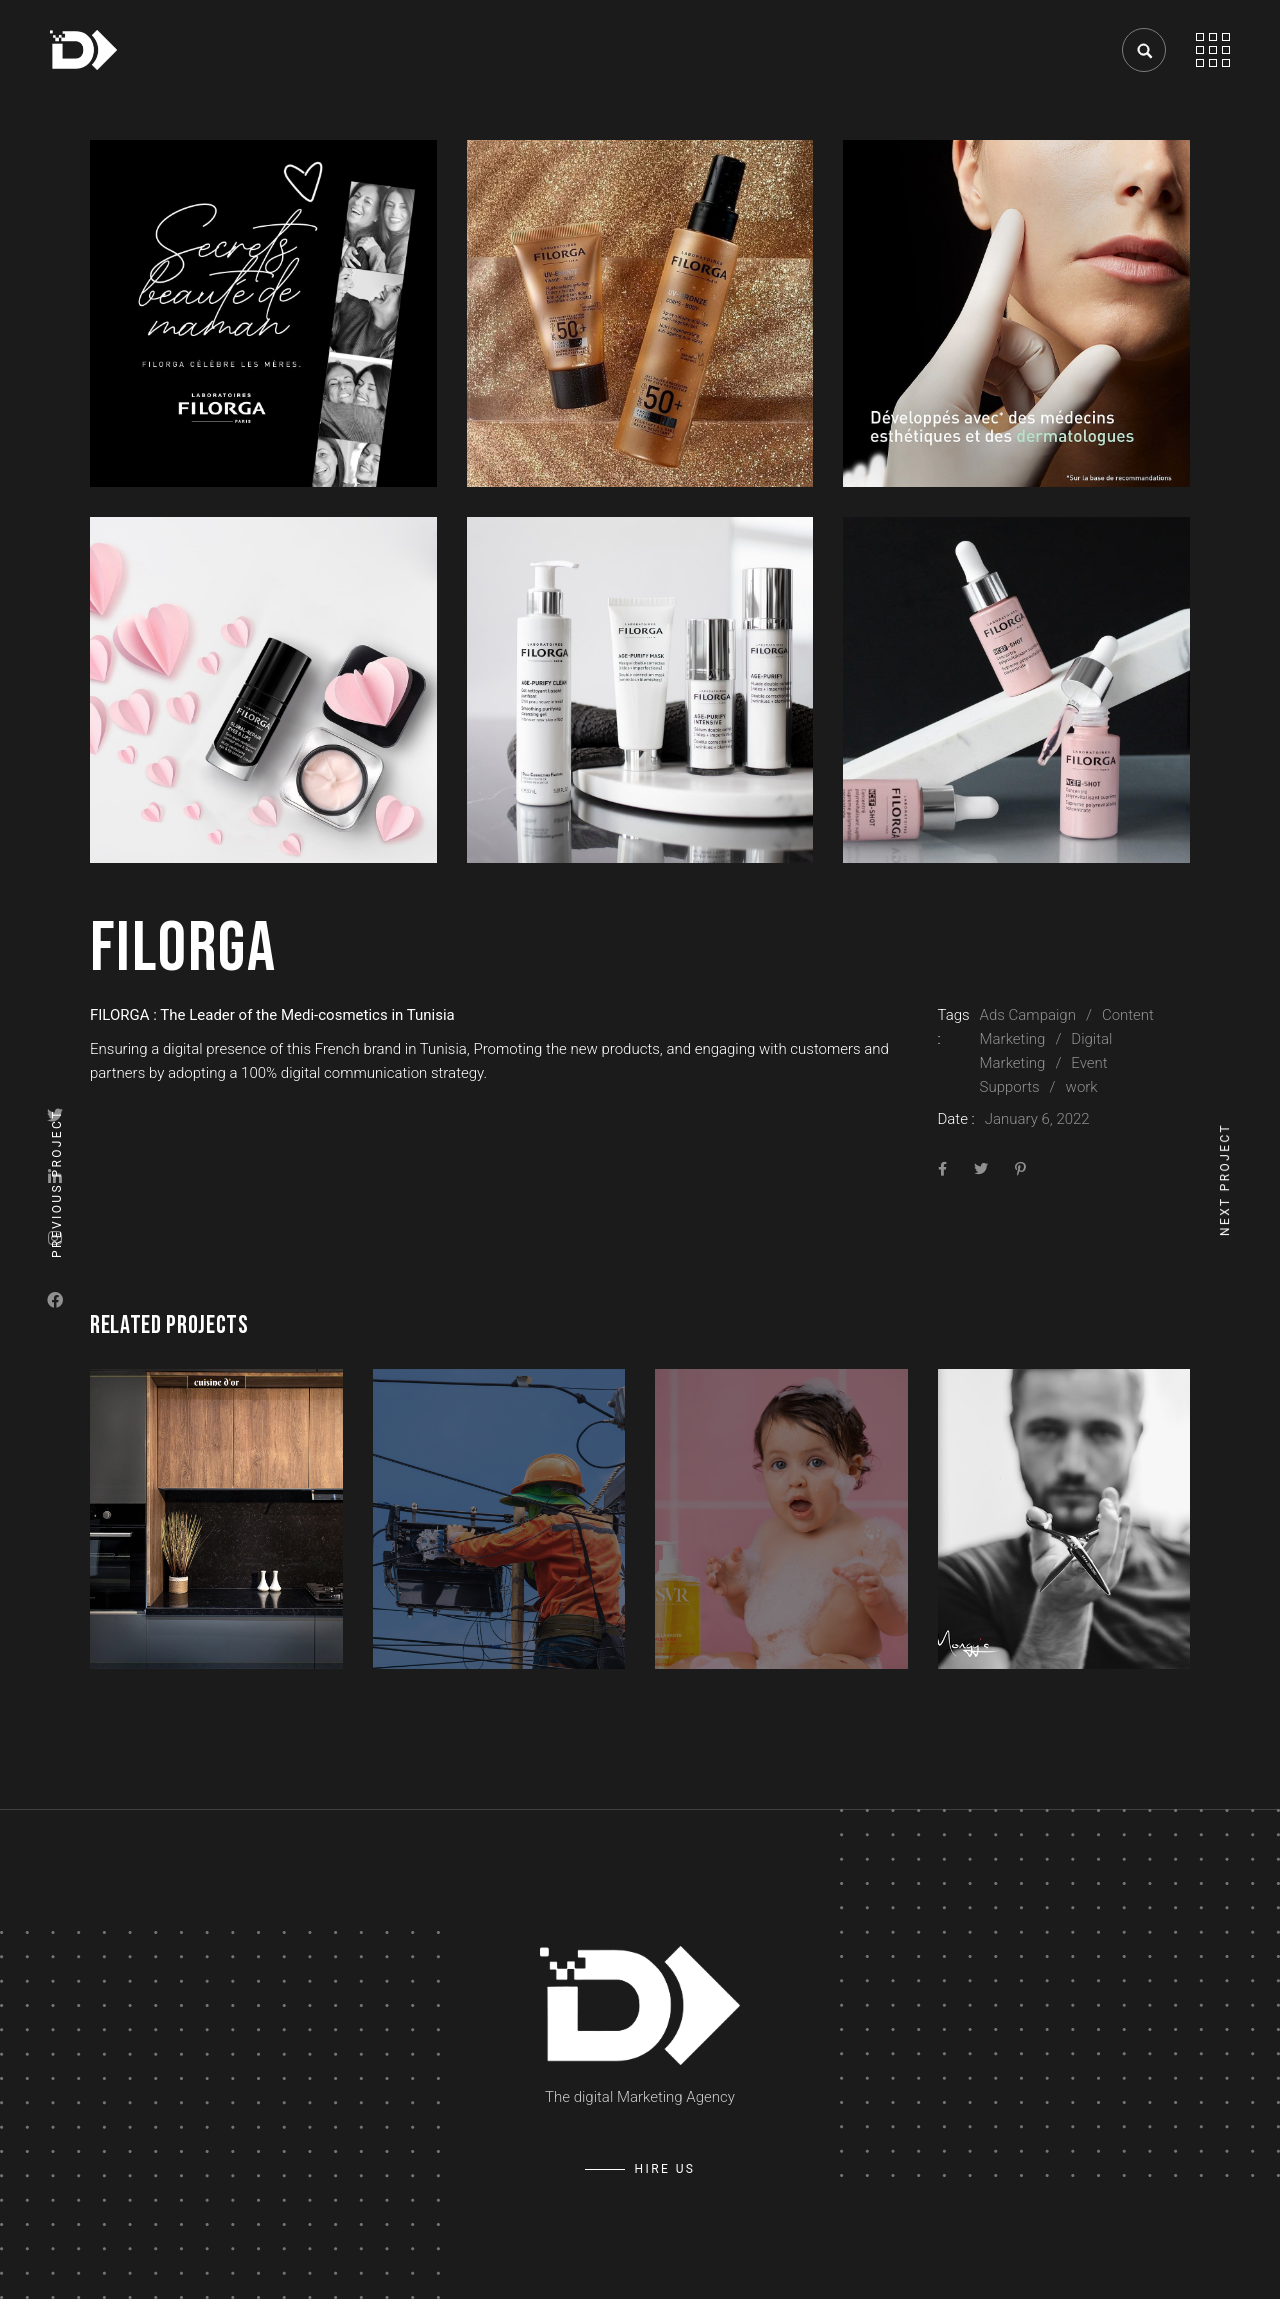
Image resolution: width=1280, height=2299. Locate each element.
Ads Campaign (1028, 1015)
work (1082, 1087)
